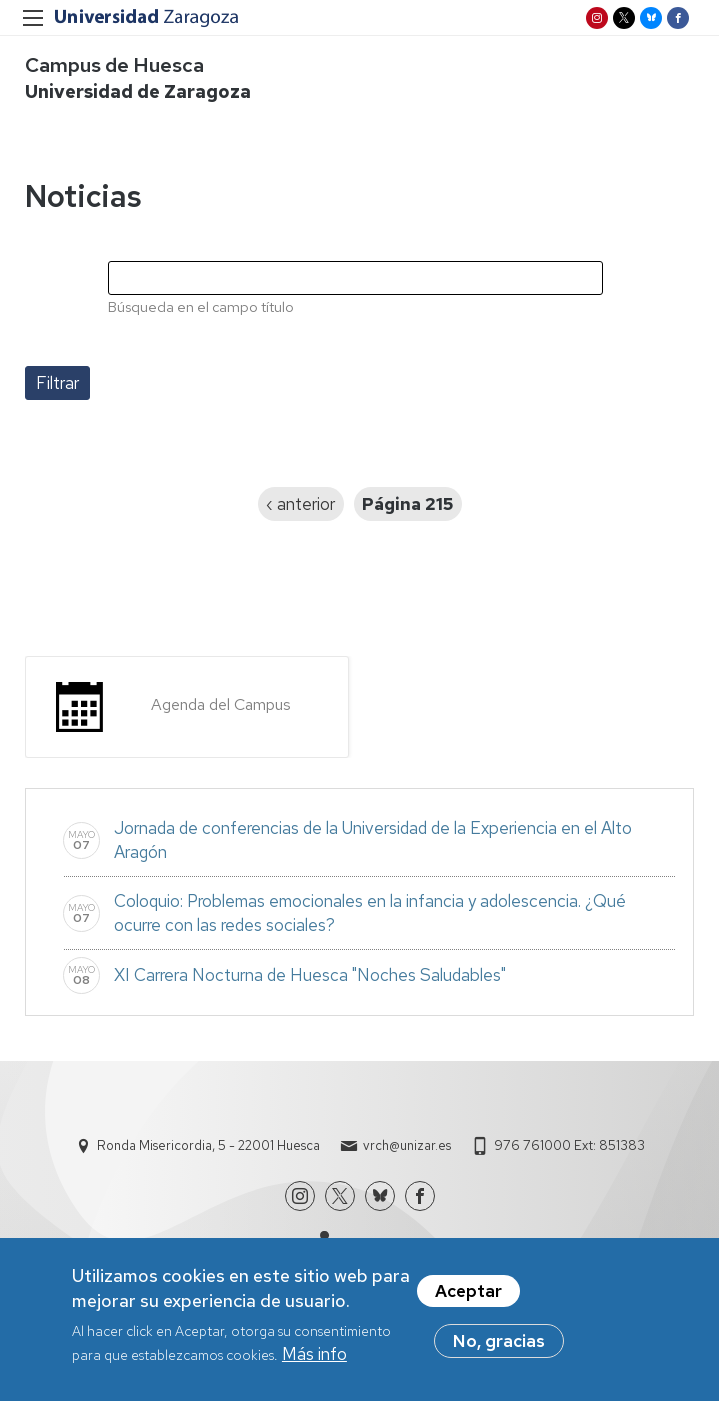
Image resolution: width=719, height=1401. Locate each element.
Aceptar (468, 1295)
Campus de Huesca (114, 65)
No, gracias (499, 1345)
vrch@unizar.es (407, 1145)
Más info (314, 1358)
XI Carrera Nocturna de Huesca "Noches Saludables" (310, 975)
